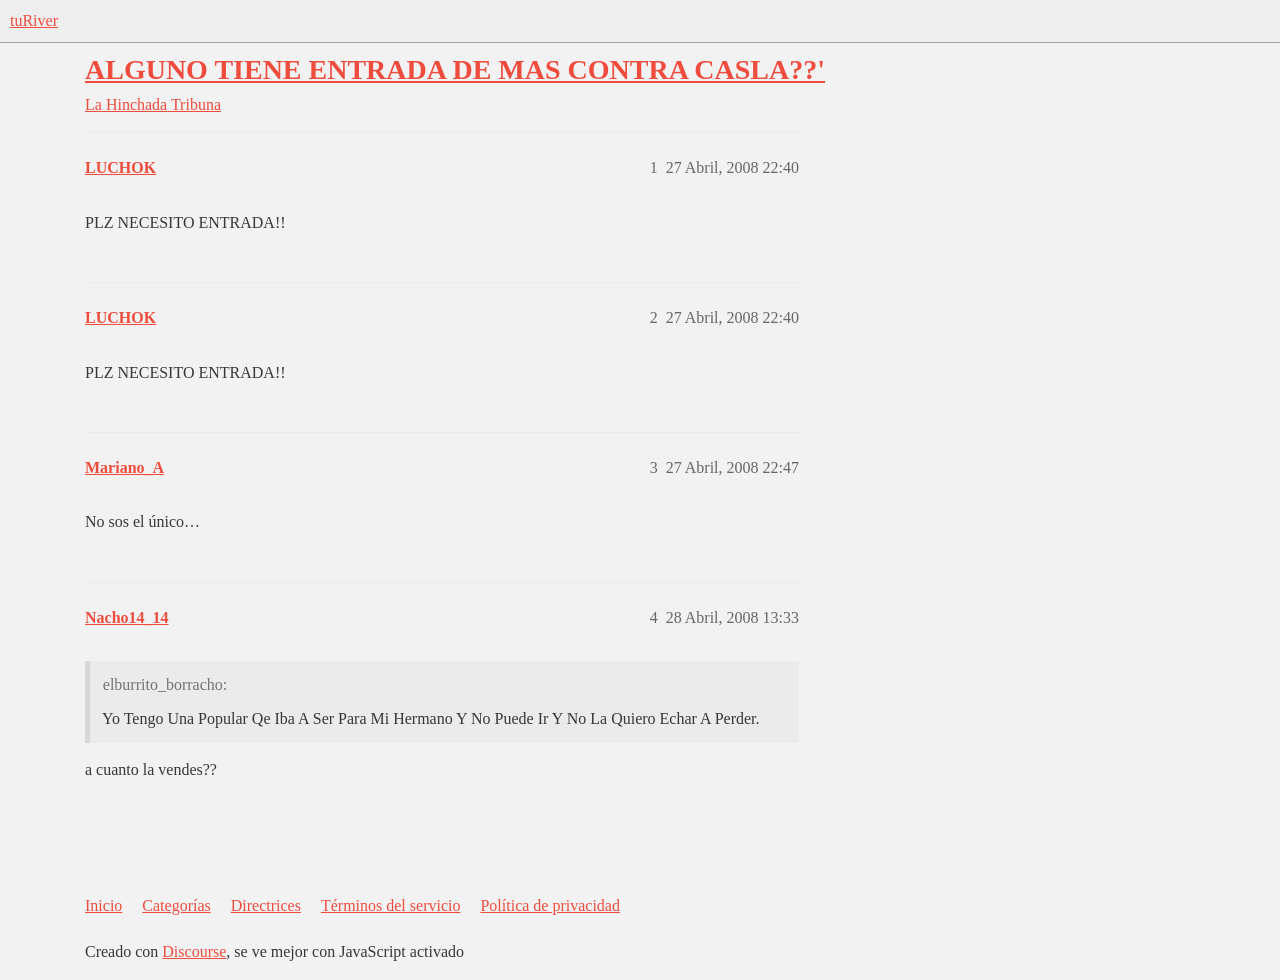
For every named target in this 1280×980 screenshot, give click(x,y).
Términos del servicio (391, 905)
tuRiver (34, 20)
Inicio (103, 905)
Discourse (194, 951)
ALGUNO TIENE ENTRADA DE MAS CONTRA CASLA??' (455, 69)
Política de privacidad (550, 905)
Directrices (266, 905)
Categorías (176, 905)
